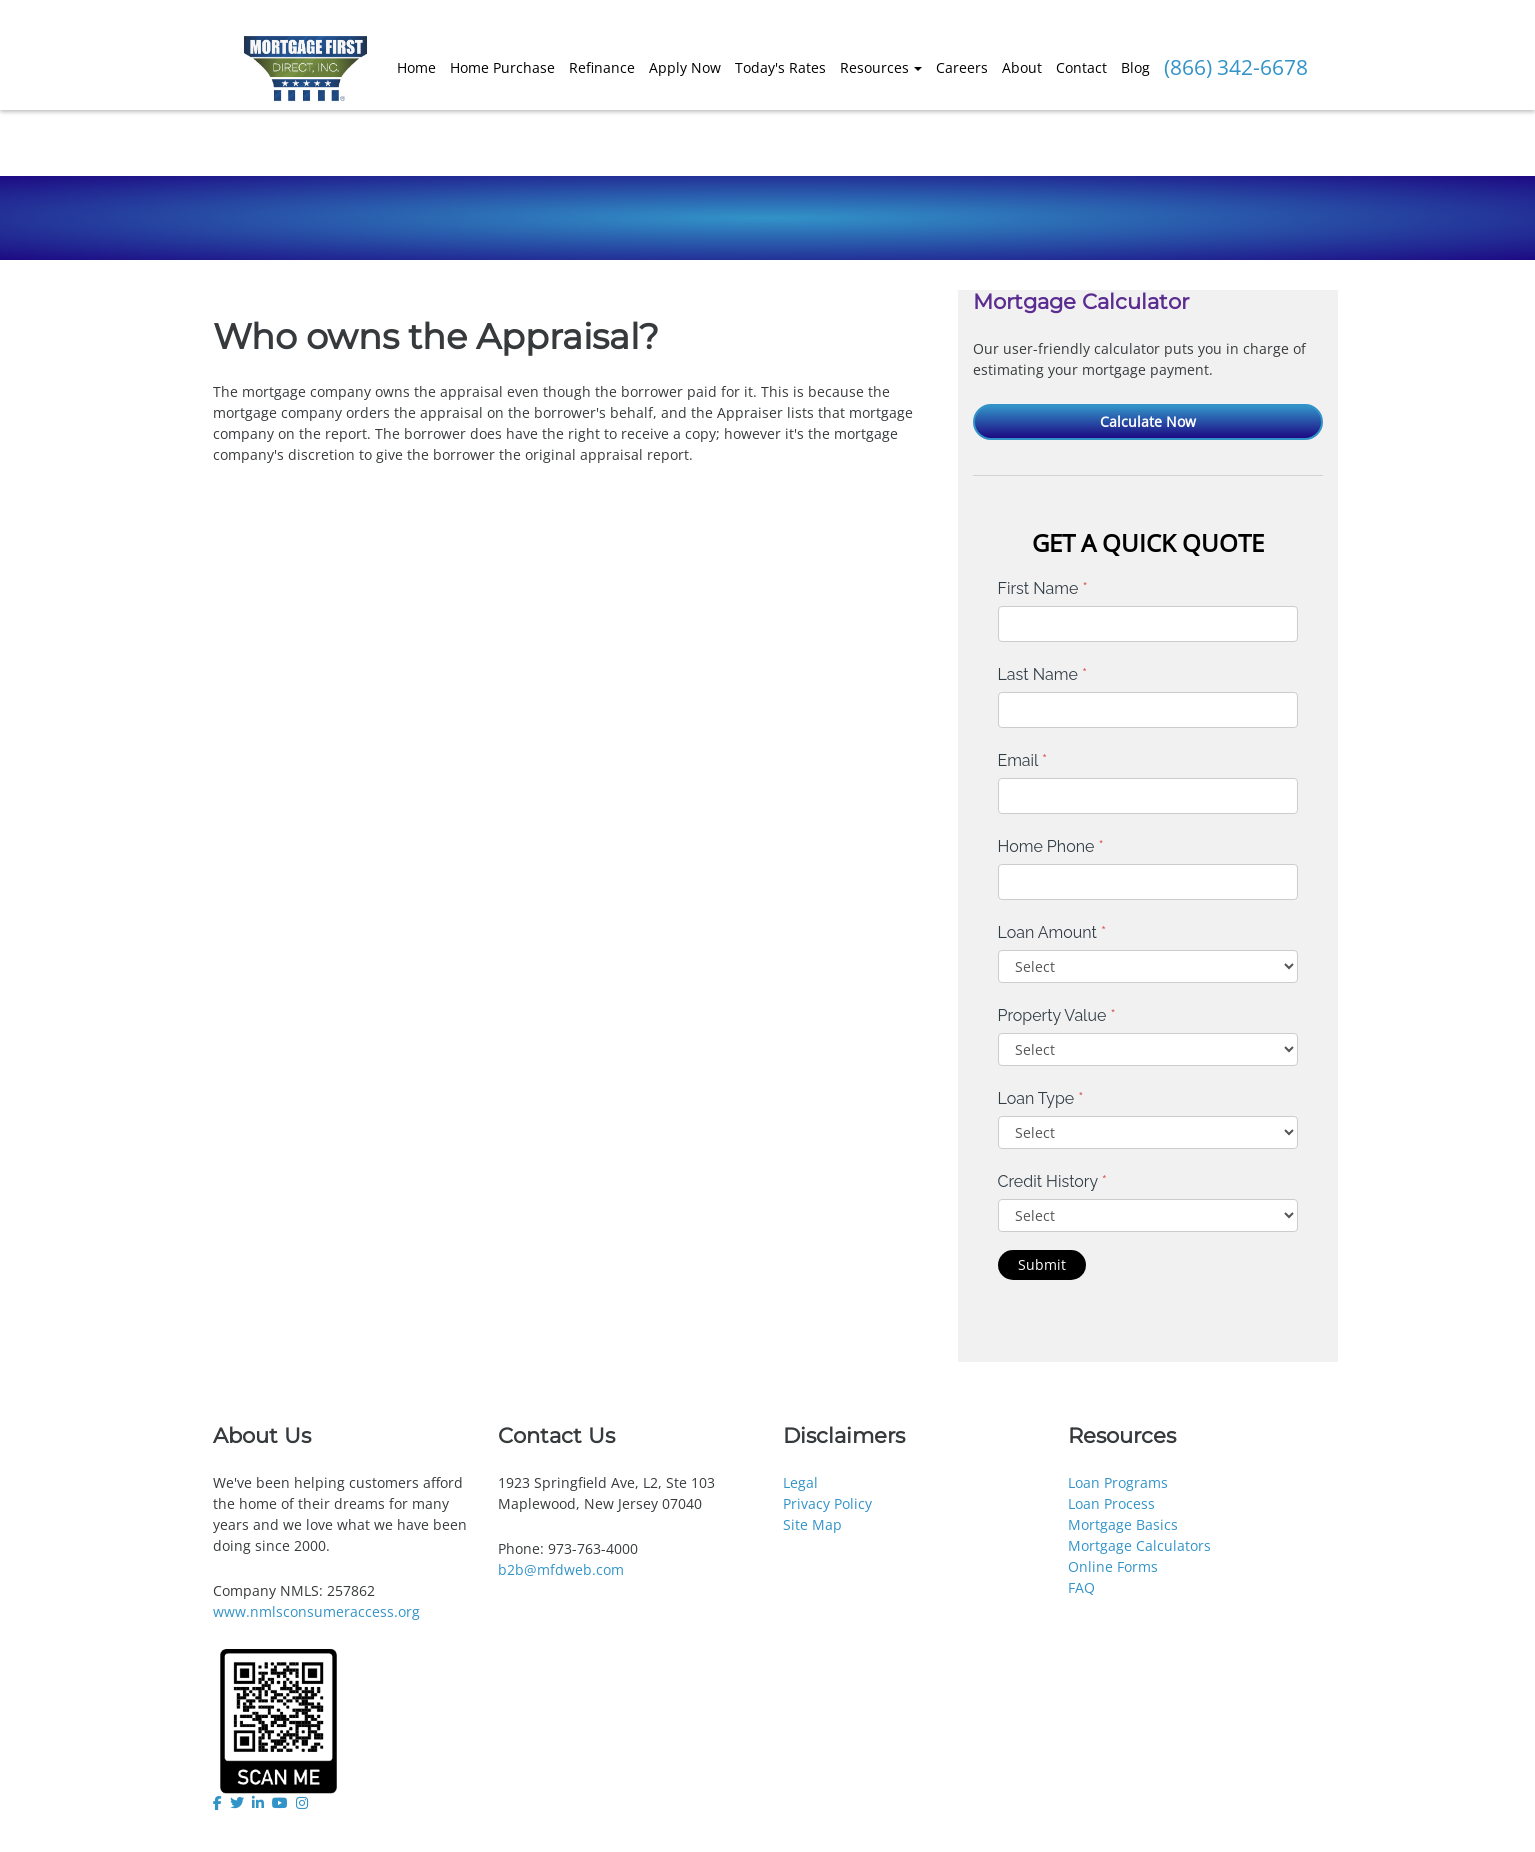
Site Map (812, 1524)
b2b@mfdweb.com (561, 1569)
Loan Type (1041, 1098)
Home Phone (1051, 846)
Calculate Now (1148, 421)
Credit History (1052, 1181)
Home (416, 67)
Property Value (1057, 1015)
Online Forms (1113, 1566)
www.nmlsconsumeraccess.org (316, 1611)
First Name (1043, 588)
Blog (1135, 67)
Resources (874, 67)
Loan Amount (1052, 932)
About (1022, 67)
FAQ (1081, 1587)
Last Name (1043, 674)
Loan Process (1111, 1503)
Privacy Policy (827, 1503)
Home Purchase (502, 67)
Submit (1042, 1264)
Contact (1081, 67)
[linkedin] (258, 1803)
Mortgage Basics (1123, 1524)
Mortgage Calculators (1139, 1545)
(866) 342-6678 (1236, 67)
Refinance (602, 67)
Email (1023, 760)
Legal (800, 1482)
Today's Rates (780, 67)
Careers (962, 67)
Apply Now (685, 67)
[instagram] (302, 1803)
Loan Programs (1118, 1482)
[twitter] (237, 1803)
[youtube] (280, 1803)
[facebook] (219, 1803)
